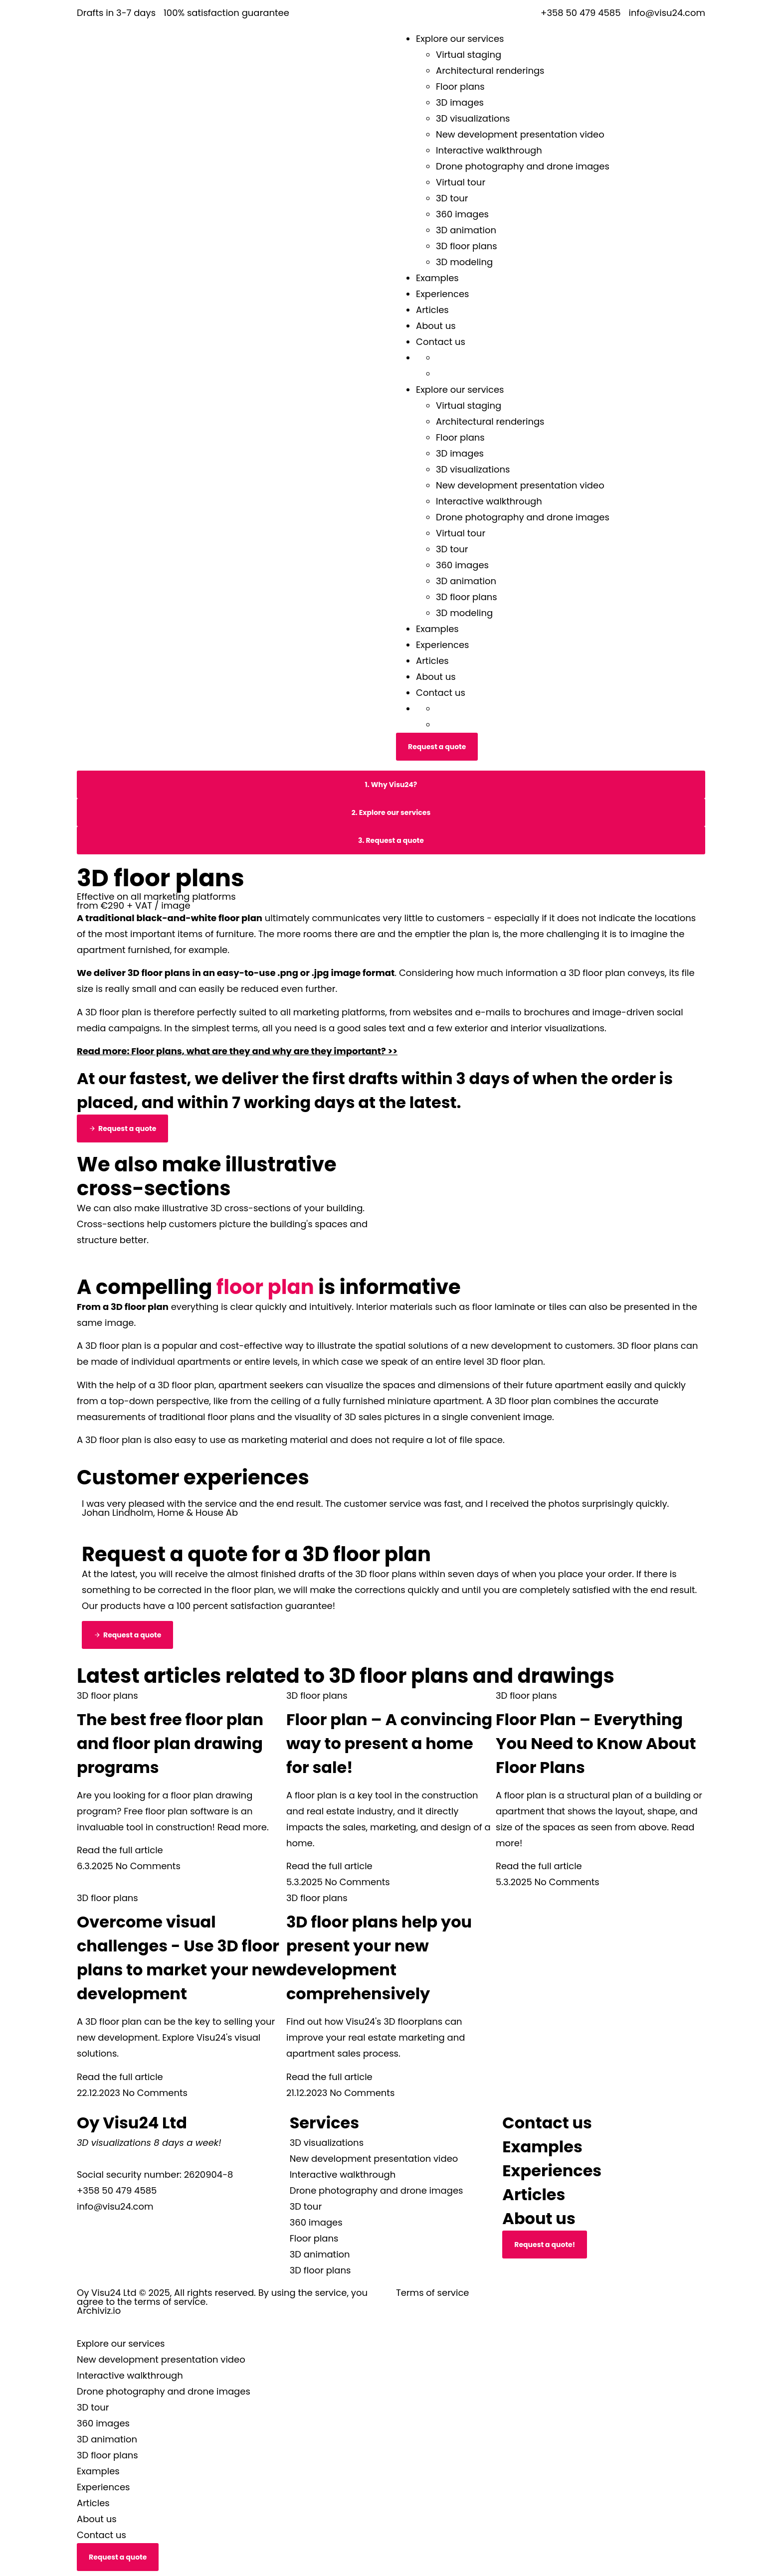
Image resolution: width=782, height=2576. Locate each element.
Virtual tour (460, 182)
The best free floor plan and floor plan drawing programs (170, 1743)
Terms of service (432, 2292)
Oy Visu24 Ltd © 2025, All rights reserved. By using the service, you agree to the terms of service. (222, 2297)
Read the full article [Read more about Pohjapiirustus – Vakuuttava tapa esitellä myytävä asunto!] (329, 1866)
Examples (437, 278)
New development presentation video (520, 134)
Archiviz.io (99, 2310)
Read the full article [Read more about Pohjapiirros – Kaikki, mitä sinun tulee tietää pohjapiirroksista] (539, 1866)
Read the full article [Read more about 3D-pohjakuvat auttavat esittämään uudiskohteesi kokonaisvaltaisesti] (329, 2077)
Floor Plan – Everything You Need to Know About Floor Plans (596, 1743)
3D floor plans (466, 246)
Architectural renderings (490, 70)
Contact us (440, 341)
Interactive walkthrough (489, 150)
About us (436, 326)
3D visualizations (473, 118)
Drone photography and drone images (522, 166)
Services (325, 2122)
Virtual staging (468, 54)
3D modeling (464, 262)
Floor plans (460, 86)
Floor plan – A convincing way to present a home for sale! (389, 1743)
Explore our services (460, 38)
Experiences (442, 294)
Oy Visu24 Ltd (132, 2122)
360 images (462, 214)
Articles (432, 310)
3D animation (466, 230)
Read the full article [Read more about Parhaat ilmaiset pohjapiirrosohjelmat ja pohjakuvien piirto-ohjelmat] (120, 1850)
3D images (460, 102)
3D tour (452, 198)
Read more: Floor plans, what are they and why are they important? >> (237, 1051)
